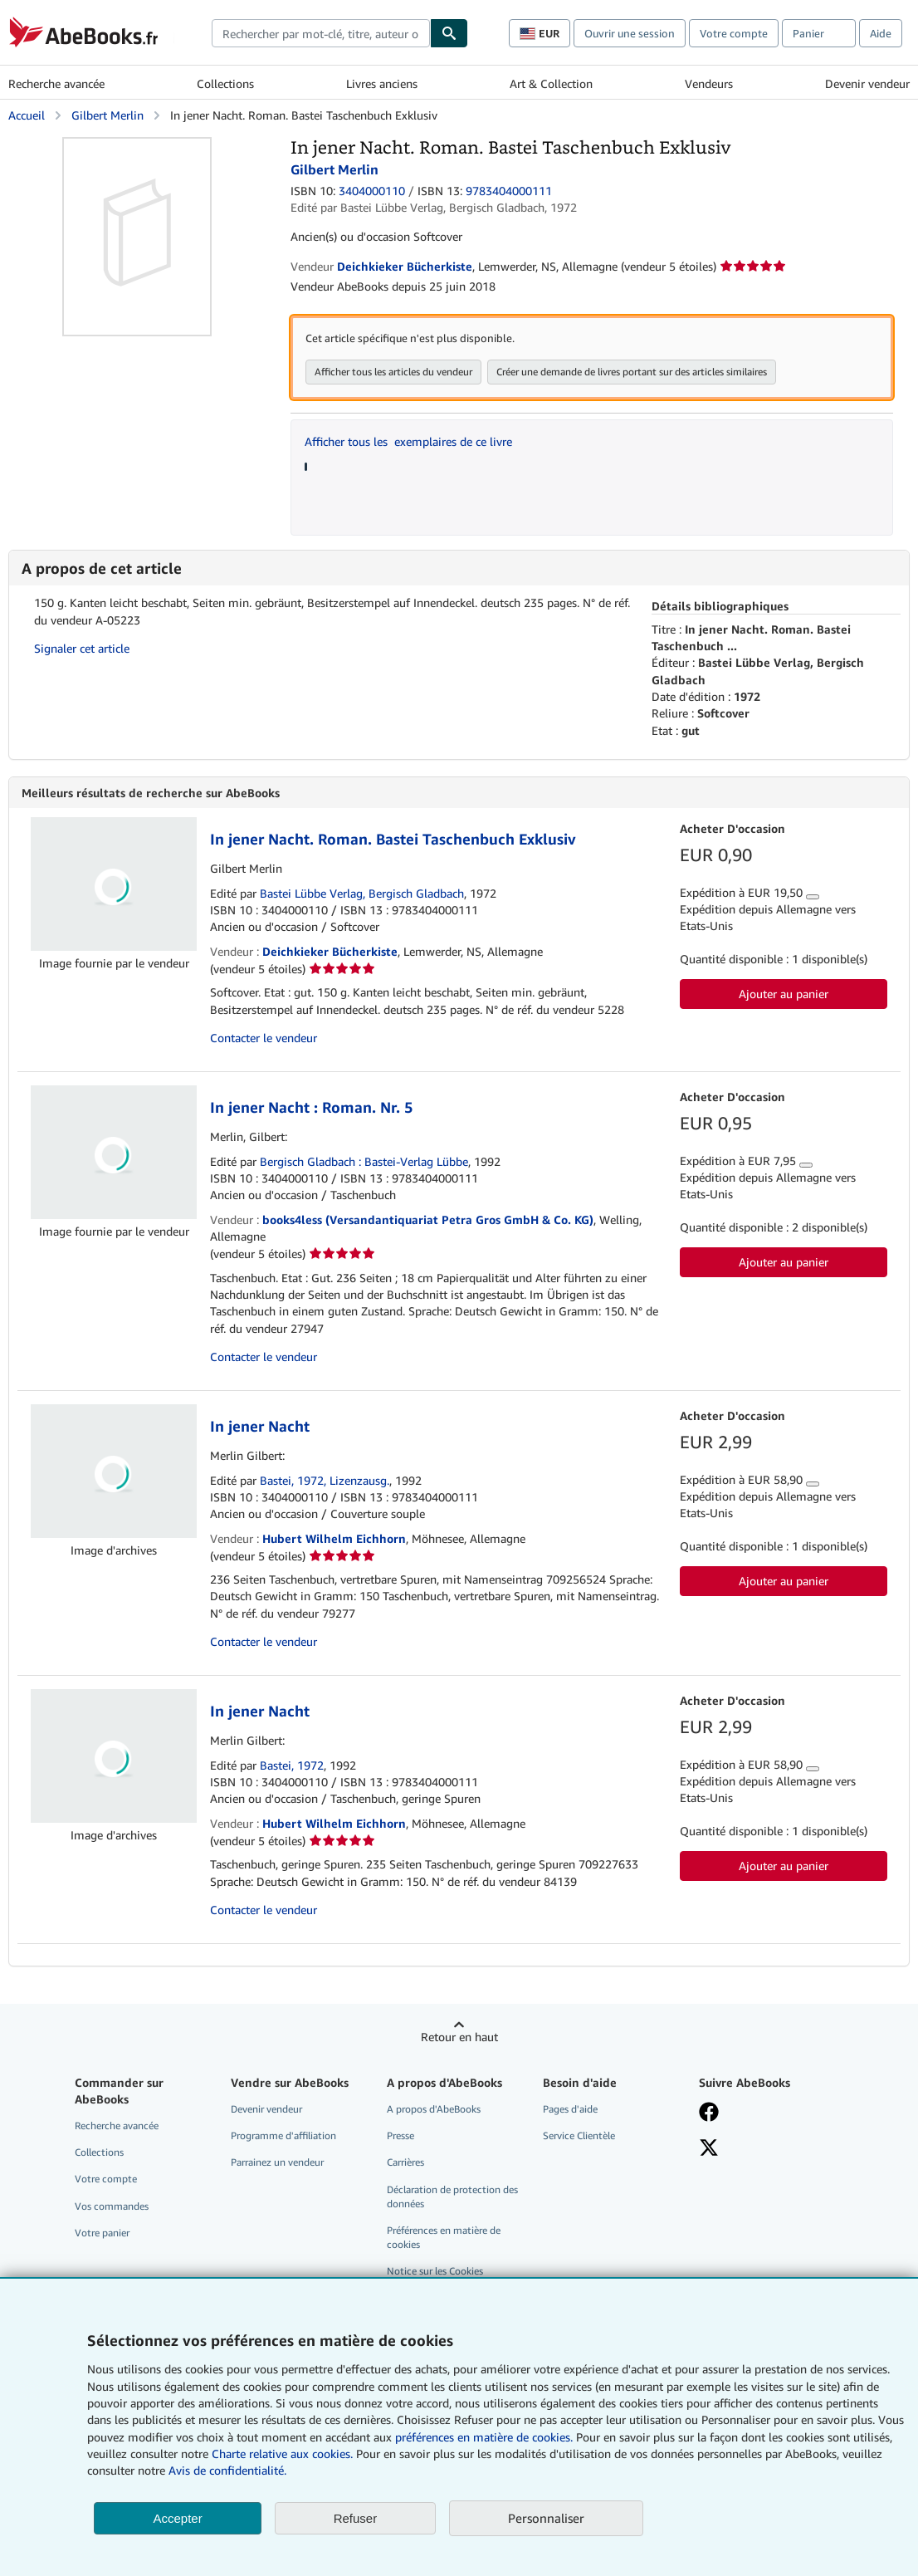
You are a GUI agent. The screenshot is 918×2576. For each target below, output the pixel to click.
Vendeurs (709, 83)
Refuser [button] (356, 2518)
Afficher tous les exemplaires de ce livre (408, 441)
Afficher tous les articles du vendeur (393, 371)
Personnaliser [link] (546, 2517)
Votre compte (734, 33)
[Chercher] (449, 33)
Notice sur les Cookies (435, 2271)
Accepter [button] (177, 2518)
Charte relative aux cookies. (284, 2453)
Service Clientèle (579, 2135)
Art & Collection (551, 83)
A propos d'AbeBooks (434, 2109)
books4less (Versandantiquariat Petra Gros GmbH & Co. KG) (427, 1219)
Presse (400, 2135)
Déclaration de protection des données (452, 2196)
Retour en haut (459, 2037)
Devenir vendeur (867, 83)
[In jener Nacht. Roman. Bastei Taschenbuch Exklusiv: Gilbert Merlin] (137, 145)
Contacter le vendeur (263, 1038)
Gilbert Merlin (107, 115)
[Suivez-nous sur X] (709, 2149)
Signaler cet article (81, 648)
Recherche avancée (56, 83)
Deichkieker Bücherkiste (330, 951)
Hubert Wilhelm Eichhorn (334, 1538)
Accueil (26, 115)
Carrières (405, 2162)
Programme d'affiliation (283, 2135)
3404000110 (372, 191)
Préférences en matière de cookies (444, 2237)
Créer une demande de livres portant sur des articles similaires (631, 371)
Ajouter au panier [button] (783, 994)
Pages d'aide (570, 2109)
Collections (225, 83)
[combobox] (321, 33)
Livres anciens (381, 83)
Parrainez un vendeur (277, 2162)
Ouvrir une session (629, 33)
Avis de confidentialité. (227, 2470)
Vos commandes (112, 2206)
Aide (880, 33)
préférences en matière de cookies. (484, 2437)
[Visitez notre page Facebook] (709, 2113)
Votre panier (102, 2232)
